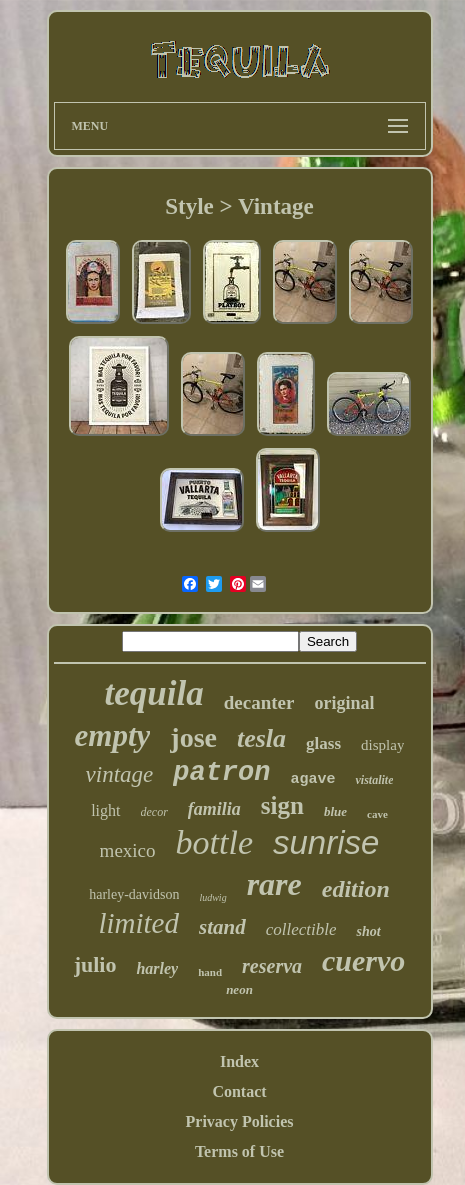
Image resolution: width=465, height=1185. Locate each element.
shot (368, 931)
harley (157, 968)
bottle (214, 842)
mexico (128, 850)
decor (154, 812)
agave (312, 779)
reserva (272, 966)
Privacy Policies (240, 1121)
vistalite (374, 780)
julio (95, 964)
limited (138, 923)
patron (221, 773)
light (105, 810)
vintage (120, 774)
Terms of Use (239, 1151)
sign (282, 805)
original (344, 703)
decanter (259, 702)
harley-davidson (134, 894)
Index (239, 1061)
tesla (261, 738)
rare (274, 884)
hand (210, 972)
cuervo (363, 960)
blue (335, 811)
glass (323, 743)
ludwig (212, 897)
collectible (301, 929)
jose (193, 737)
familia (214, 809)
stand (222, 927)
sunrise (326, 842)
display (382, 745)
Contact (239, 1091)
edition (356, 889)
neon (239, 989)
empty (113, 735)
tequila (154, 693)
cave (377, 814)
